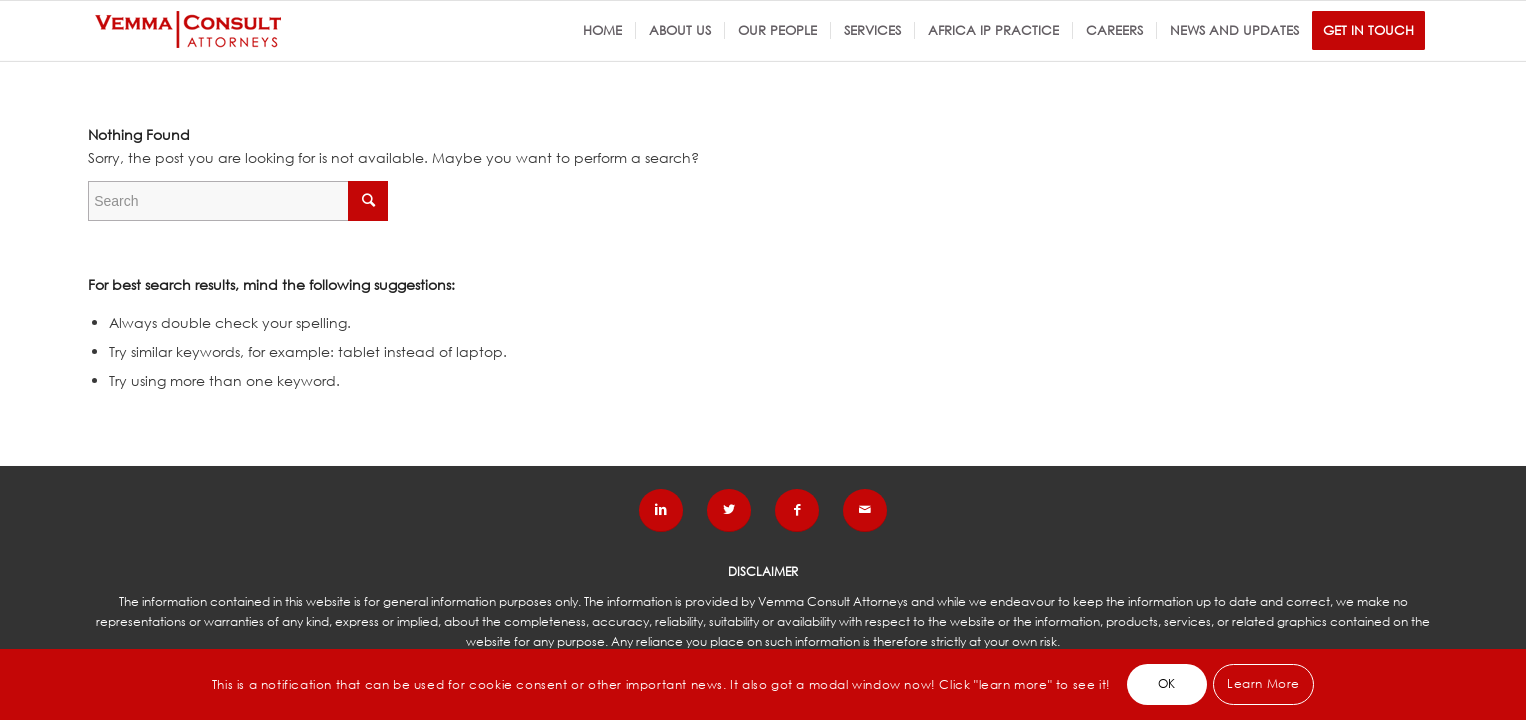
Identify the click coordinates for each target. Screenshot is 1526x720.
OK (1167, 683)
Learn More (1263, 683)
